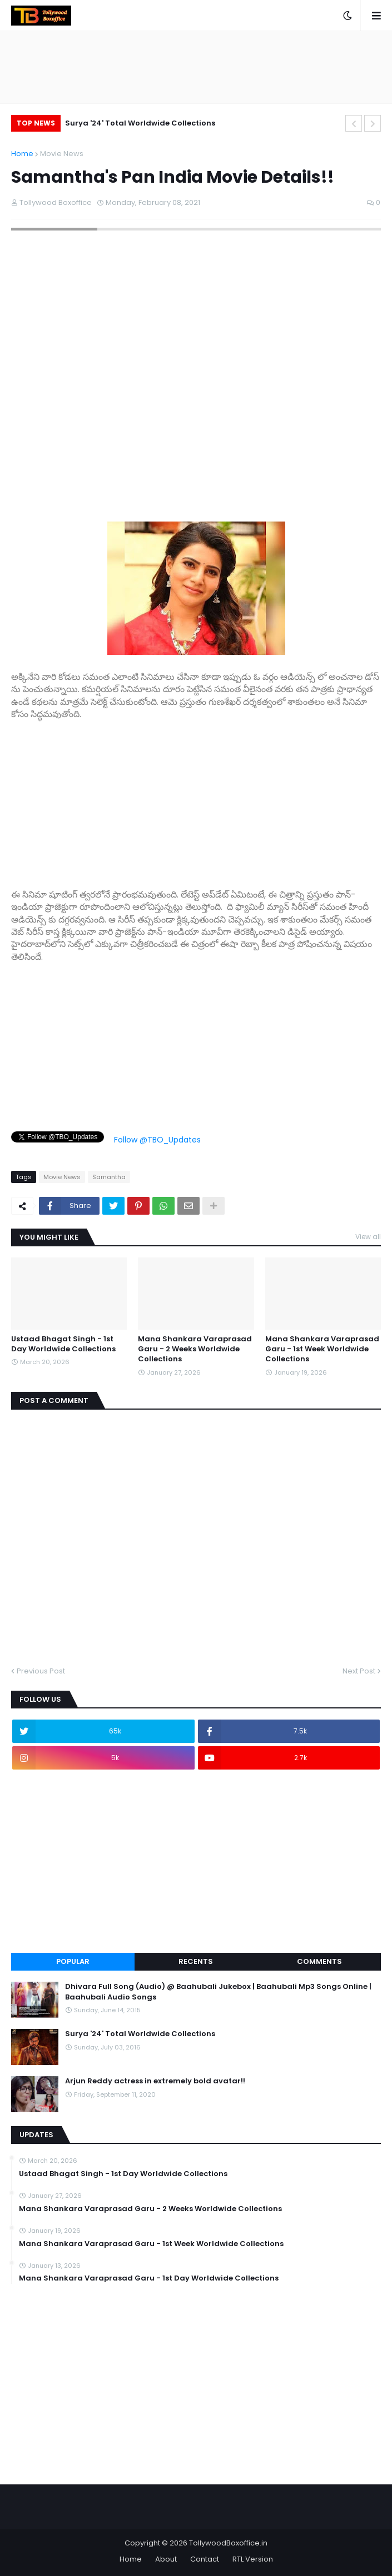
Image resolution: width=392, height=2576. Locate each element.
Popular (73, 1961)
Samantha (109, 1176)
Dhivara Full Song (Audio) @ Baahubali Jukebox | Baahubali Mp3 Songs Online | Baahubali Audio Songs (218, 1992)
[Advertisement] (196, 798)
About (166, 2559)
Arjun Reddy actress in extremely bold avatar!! (155, 2081)
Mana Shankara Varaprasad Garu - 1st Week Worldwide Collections (322, 1349)
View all (368, 1236)
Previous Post (41, 1671)
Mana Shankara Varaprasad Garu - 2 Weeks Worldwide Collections (195, 1349)
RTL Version (252, 2559)
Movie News (61, 153)
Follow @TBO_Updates (157, 1139)
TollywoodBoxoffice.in (228, 2543)
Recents (195, 1961)
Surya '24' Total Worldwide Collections (140, 123)
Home (22, 153)
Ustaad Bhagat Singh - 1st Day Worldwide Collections (63, 1344)
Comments (319, 1961)
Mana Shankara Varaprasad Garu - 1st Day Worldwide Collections (149, 2278)
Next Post (359, 1671)
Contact (204, 2559)
